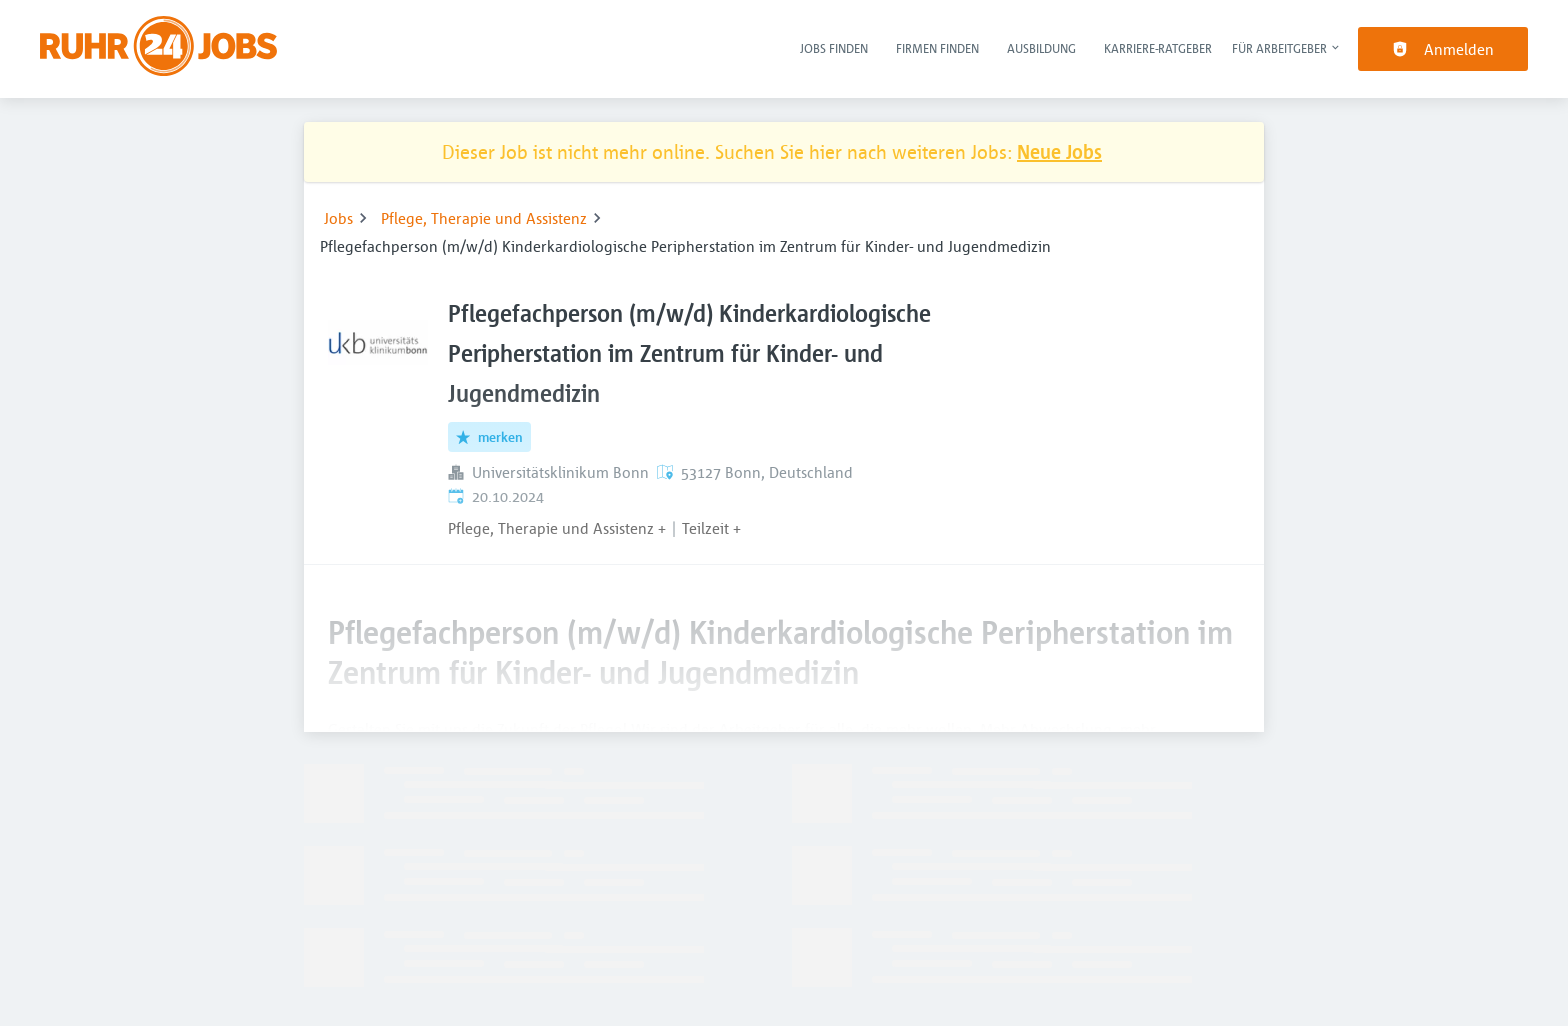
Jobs (338, 218)
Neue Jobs (1059, 151)
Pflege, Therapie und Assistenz (484, 218)
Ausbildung (1041, 48)
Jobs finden (834, 48)
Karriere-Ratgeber (1158, 48)
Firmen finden (937, 48)
